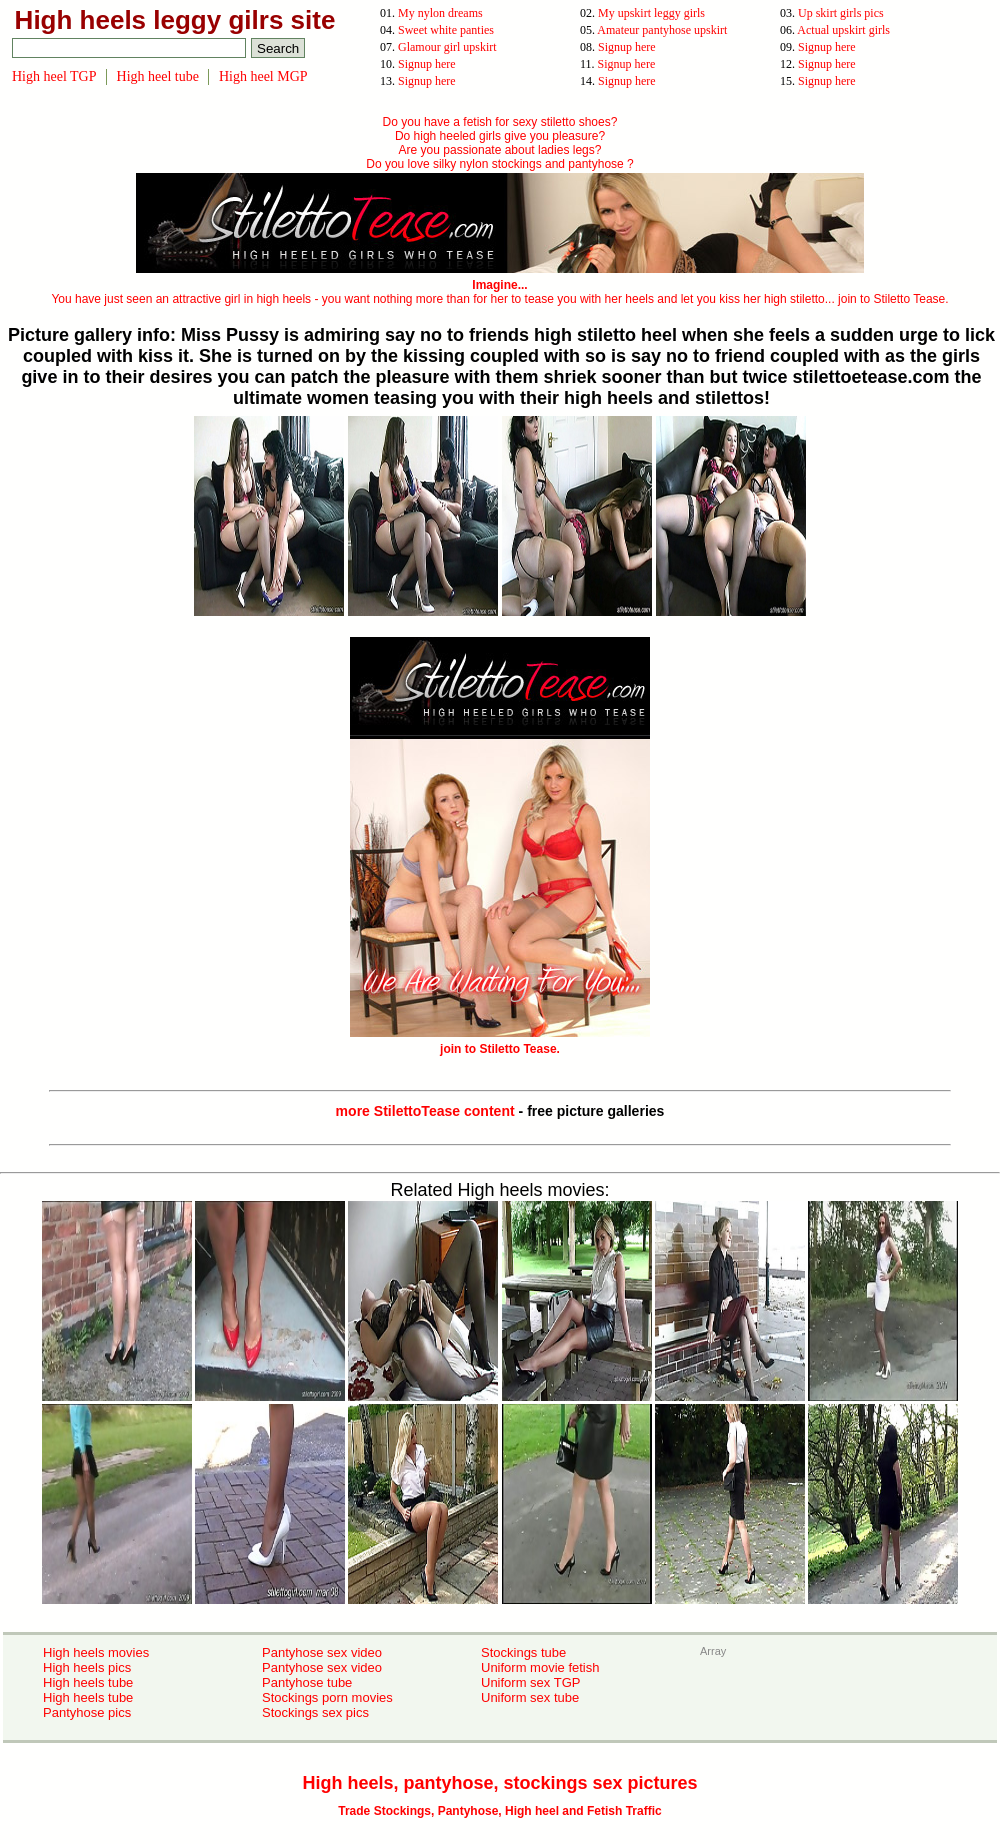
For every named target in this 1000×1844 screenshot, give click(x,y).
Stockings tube (523, 1652)
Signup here (627, 47)
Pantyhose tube (307, 1682)
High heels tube (88, 1682)
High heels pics (87, 1667)
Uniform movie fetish (540, 1667)
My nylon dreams (440, 13)
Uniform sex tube (530, 1697)
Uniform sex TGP (530, 1682)
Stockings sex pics (315, 1712)
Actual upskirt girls (843, 30)
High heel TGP (54, 76)
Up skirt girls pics (841, 13)
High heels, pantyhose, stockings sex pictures (499, 1783)
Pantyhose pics (87, 1712)
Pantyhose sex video (322, 1652)
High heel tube (158, 76)
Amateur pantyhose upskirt (662, 30)
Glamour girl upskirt (447, 47)
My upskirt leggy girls (651, 13)
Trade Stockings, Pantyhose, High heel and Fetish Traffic (499, 1811)
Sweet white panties (446, 30)
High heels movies (96, 1652)
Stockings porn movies (327, 1697)
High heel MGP (263, 76)
